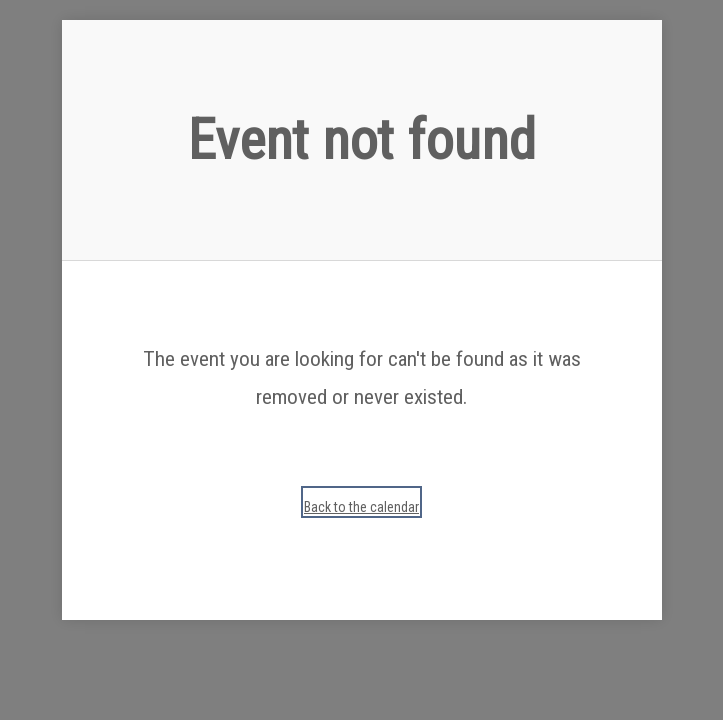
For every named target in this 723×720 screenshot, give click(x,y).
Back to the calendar (361, 507)
